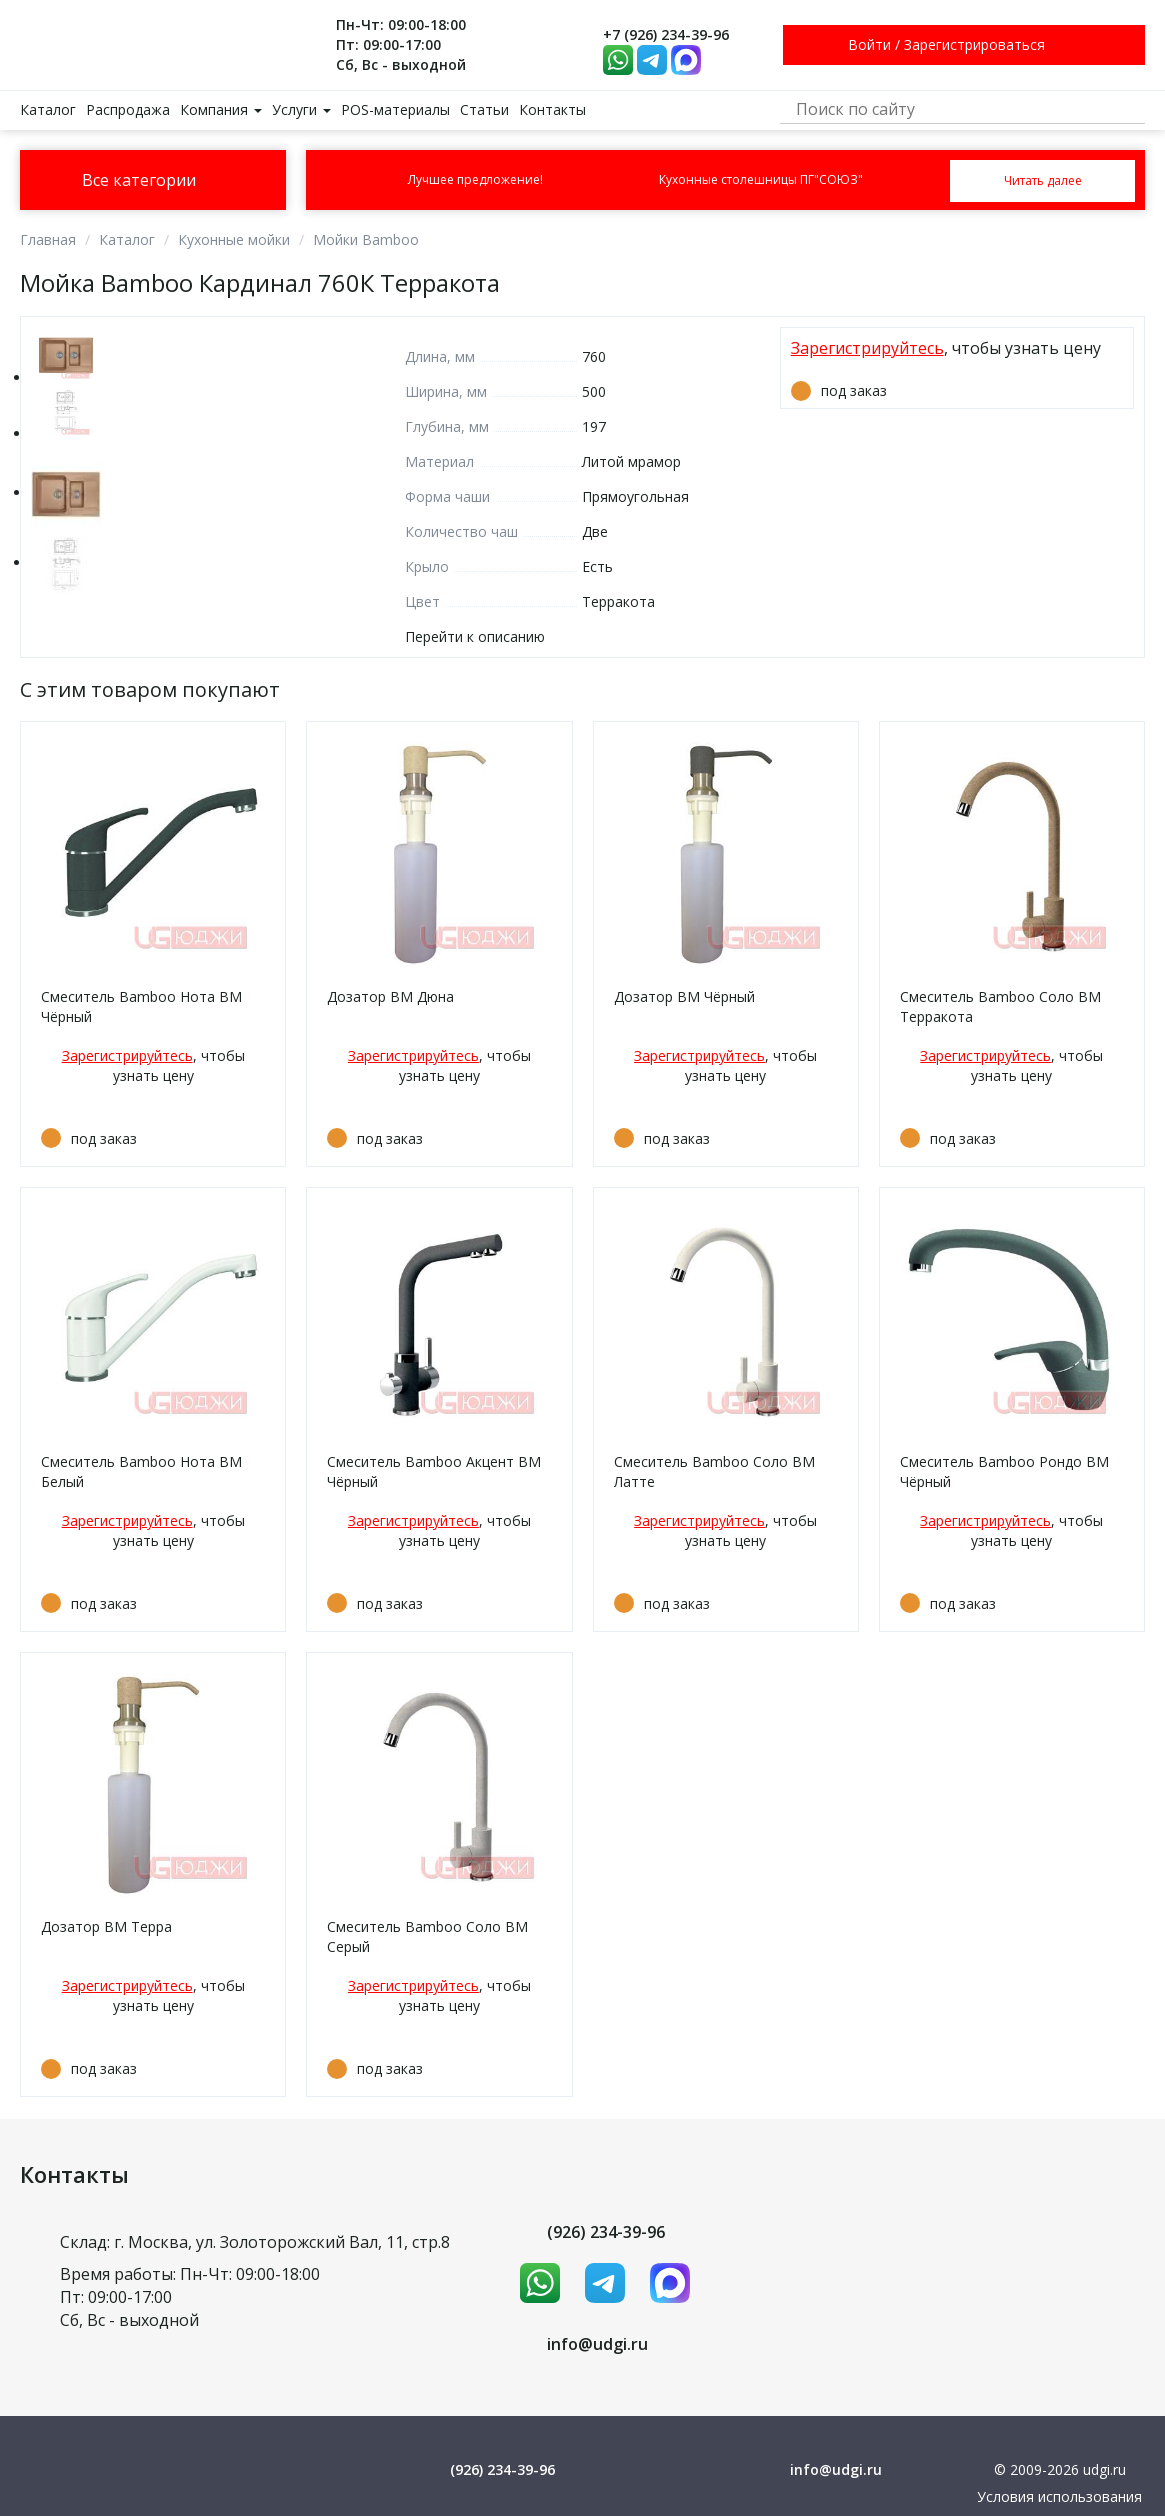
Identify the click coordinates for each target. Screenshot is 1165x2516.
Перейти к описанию (475, 636)
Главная (48, 239)
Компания (221, 109)
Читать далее (1043, 180)
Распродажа (128, 109)
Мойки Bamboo (366, 239)
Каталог (48, 109)
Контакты (552, 109)
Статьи (484, 109)
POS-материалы (395, 109)
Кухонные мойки (234, 239)
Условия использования (1059, 2496)
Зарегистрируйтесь (867, 348)
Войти (869, 44)
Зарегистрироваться (974, 44)
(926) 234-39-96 (606, 2232)
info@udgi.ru (597, 2344)
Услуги (301, 109)
